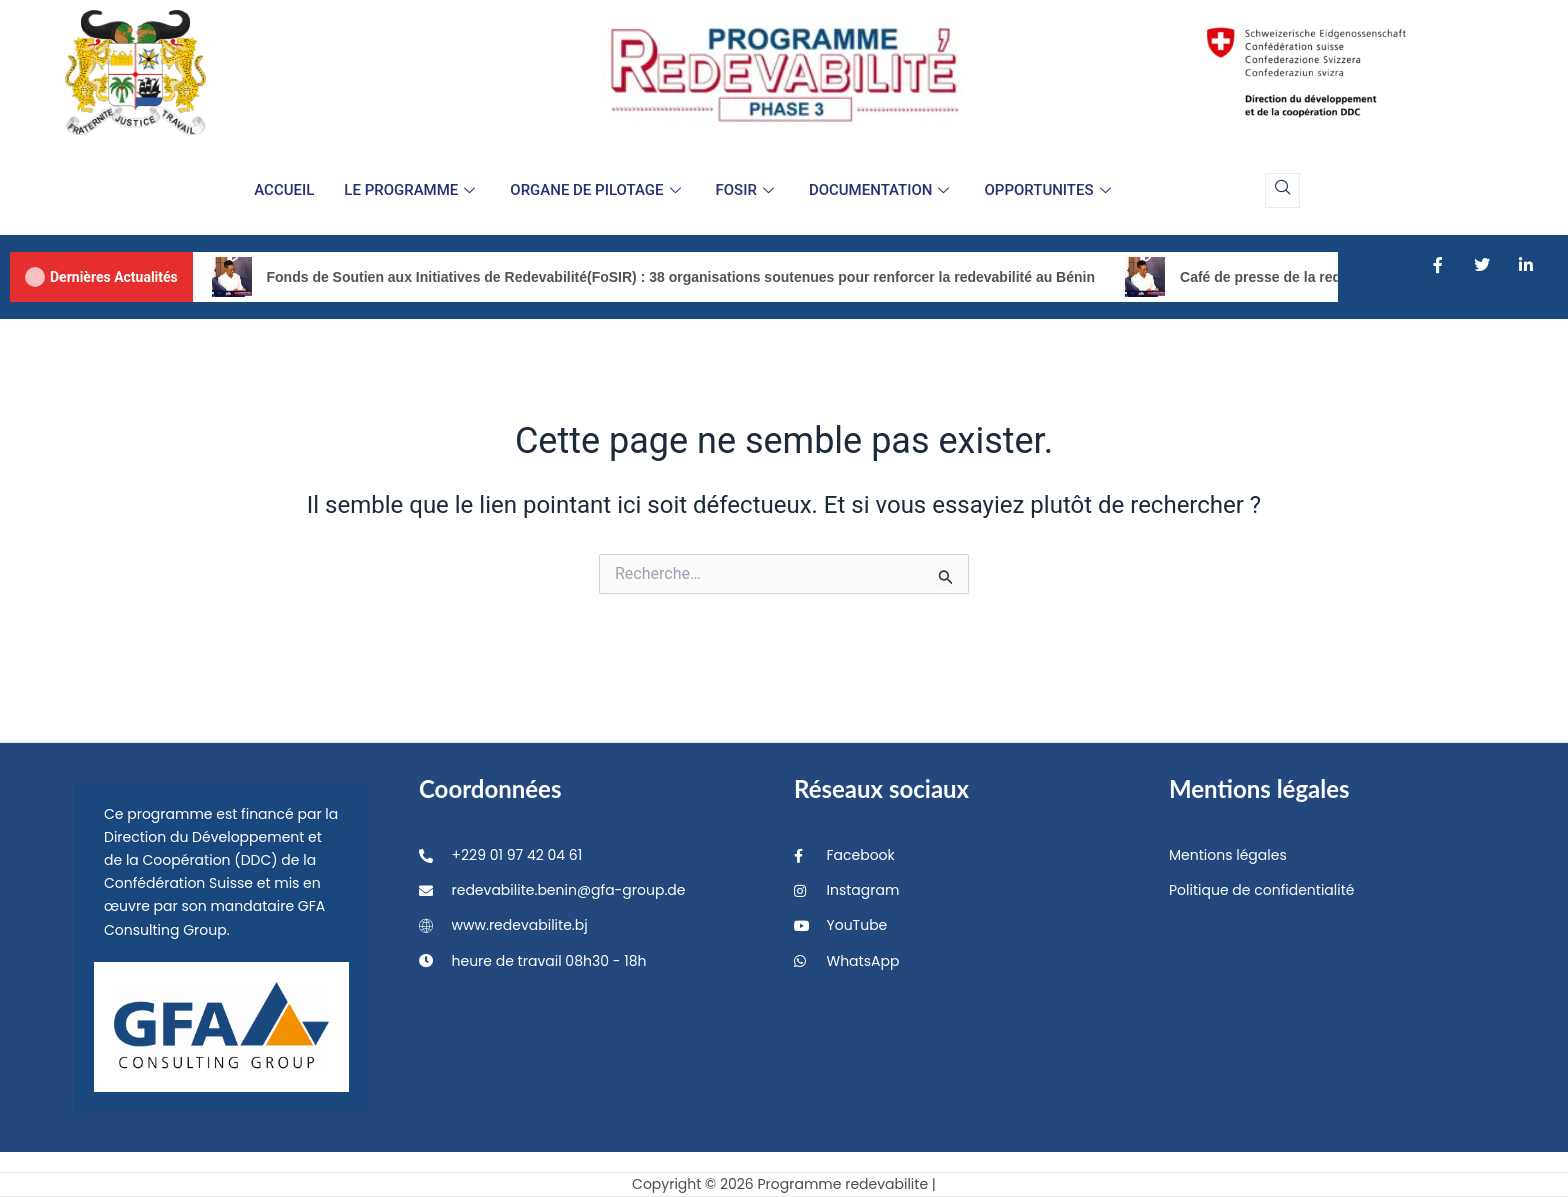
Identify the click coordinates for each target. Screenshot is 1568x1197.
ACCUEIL (284, 190)
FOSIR (747, 190)
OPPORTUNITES (1049, 190)
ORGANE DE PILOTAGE (597, 190)
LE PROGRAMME (412, 190)
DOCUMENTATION (882, 190)
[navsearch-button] (1282, 190)
